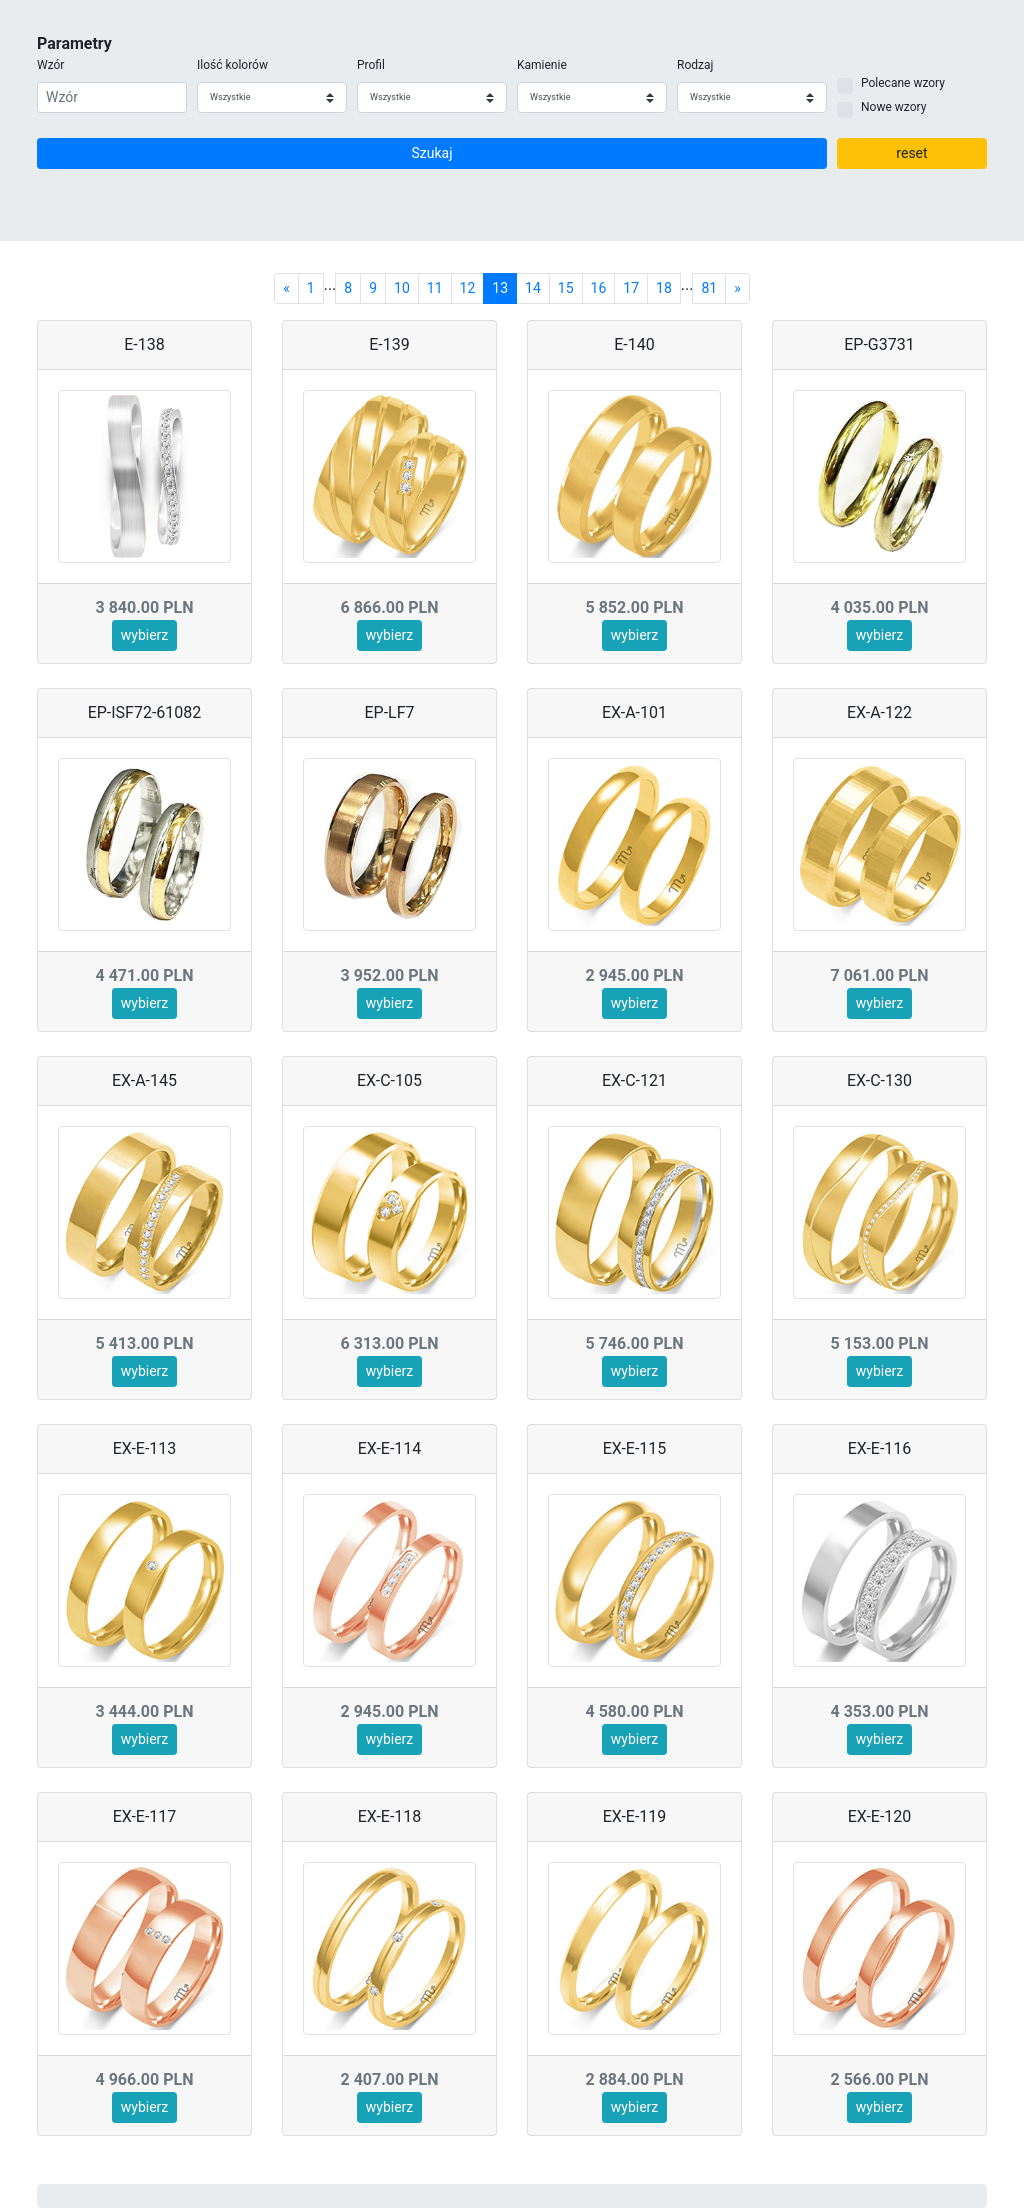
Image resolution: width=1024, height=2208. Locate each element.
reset (911, 153)
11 (435, 288)
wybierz (145, 635)
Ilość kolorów (232, 65)
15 (566, 288)
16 (599, 288)
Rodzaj (695, 65)
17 (631, 288)
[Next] (737, 288)
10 (402, 288)
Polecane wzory (903, 83)
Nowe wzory (893, 107)
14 (533, 288)
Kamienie (542, 65)
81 (709, 288)
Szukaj (431, 153)
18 (664, 288)
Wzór (50, 65)
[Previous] (286, 288)
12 (468, 288)
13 (500, 288)
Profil (371, 65)
